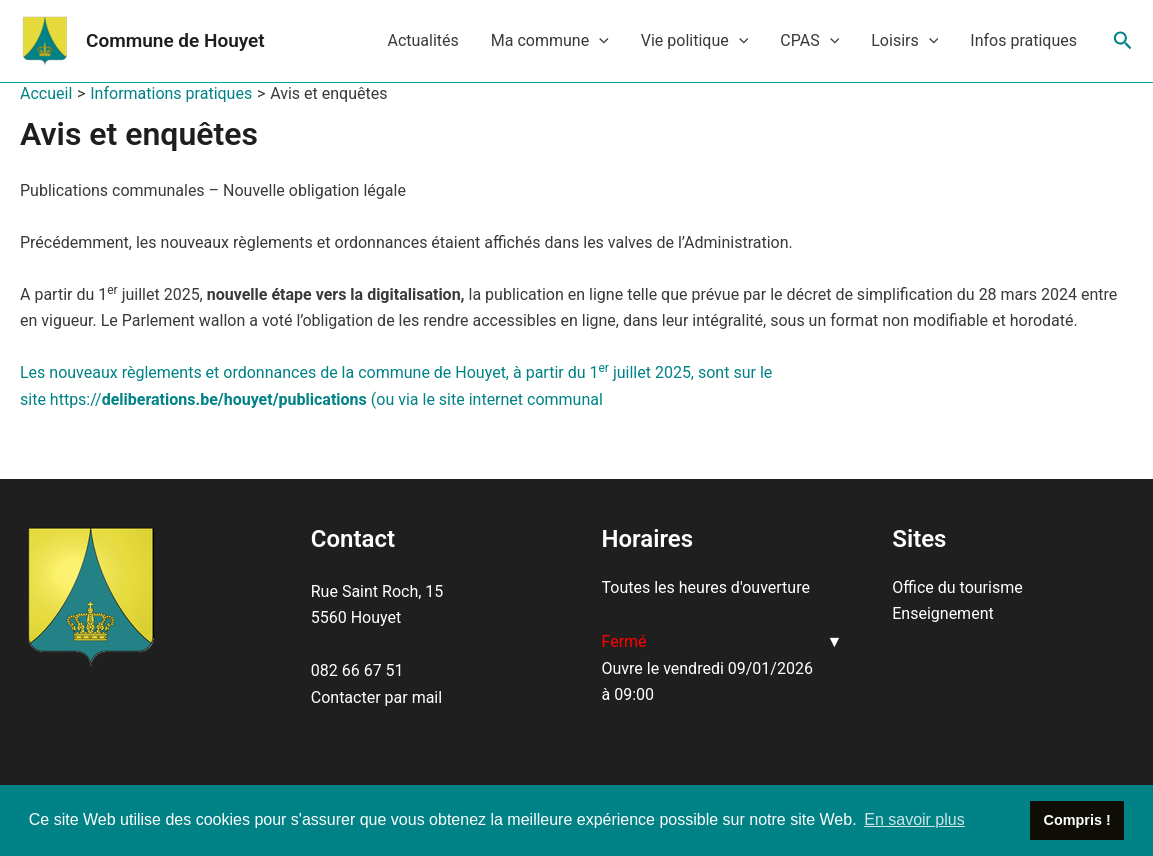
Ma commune (550, 41)
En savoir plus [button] (914, 819)
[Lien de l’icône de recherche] (1123, 41)
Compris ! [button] (1077, 820)
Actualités (422, 40)
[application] (599, 41)
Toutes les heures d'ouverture (706, 587)
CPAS (809, 41)
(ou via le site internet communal (485, 399)
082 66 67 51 (357, 670)
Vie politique (695, 41)
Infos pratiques (1023, 40)
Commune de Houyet (175, 40)
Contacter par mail (376, 697)
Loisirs (904, 41)
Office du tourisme (957, 587)
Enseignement (942, 613)
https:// (208, 399)
